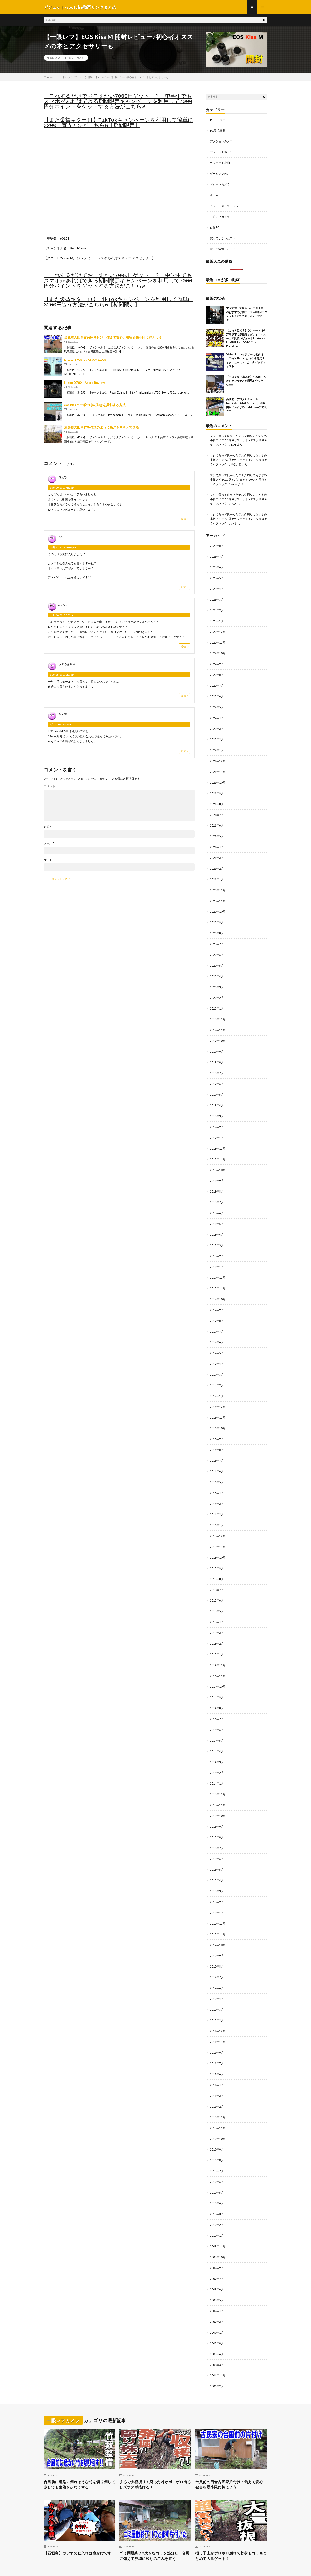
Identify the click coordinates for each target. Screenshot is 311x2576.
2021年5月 (217, 827)
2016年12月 (217, 1388)
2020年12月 (217, 879)
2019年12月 (217, 1006)
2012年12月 (217, 1896)
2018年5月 (217, 1208)
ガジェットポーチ (221, 151)
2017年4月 (217, 1345)
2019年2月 (217, 1112)
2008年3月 (217, 2330)
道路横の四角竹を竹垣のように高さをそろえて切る (101, 428)
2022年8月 (217, 668)
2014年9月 (217, 1673)
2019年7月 (217, 1059)
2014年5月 (217, 1716)
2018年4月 (217, 1218)
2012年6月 (217, 1959)
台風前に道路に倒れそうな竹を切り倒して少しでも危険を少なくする (79, 2449)
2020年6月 (217, 943)
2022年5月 (217, 700)
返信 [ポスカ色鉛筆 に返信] (183, 696)
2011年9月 (217, 2023)
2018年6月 (217, 1197)
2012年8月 (217, 1938)
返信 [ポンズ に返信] (183, 646)
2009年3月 (217, 2287)
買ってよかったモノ (223, 236)
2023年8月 (217, 541)
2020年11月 (217, 890)
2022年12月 (217, 625)
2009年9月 (217, 2234)
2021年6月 (217, 816)
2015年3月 (217, 1610)
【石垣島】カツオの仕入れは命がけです (77, 2518)
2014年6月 (217, 1705)
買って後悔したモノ (223, 247)
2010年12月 (217, 2086)
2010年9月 (217, 2118)
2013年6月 (217, 1832)
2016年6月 (217, 1451)
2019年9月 (217, 1038)
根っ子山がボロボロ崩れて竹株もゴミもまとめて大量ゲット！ (231, 2521)
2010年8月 (217, 2129)
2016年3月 (217, 1483)
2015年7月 (217, 1568)
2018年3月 (217, 1229)
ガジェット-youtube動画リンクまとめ (92, 2561)
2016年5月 (217, 1462)
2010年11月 (217, 2097)
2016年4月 (217, 1472)
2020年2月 (217, 985)
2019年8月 (217, 1049)
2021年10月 (217, 774)
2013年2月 (217, 1875)
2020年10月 (217, 901)
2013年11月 (217, 1779)
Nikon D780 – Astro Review (84, 383)
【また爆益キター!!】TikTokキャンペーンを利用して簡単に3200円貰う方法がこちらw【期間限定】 (118, 123)
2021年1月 (217, 869)
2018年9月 (217, 1165)
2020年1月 (217, 996)
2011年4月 (217, 2054)
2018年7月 (217, 1186)
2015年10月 (217, 1536)
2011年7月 (217, 2033)
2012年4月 (217, 1970)
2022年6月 (217, 689)
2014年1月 (217, 1758)
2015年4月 (217, 1599)
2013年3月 (217, 1864)
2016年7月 (217, 1441)
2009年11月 (217, 2213)
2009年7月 (217, 2245)
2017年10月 (217, 1282)
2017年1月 (217, 1377)
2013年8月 (217, 1811)
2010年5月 (217, 2160)
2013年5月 (217, 1843)
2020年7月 (217, 932)
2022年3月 (217, 721)
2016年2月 (217, 1493)
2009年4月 (217, 2277)
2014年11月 (217, 1652)
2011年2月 (217, 2076)
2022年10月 (217, 647)
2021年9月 (217, 784)
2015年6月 (217, 1578)
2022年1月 (217, 742)
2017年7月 (217, 1313)
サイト (48, 860)
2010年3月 (217, 2182)
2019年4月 (217, 1091)
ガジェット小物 (220, 162)
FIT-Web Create (107, 2566)
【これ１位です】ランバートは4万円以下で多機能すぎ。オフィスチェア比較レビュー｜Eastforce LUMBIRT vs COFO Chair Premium (246, 336)
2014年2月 (217, 1747)
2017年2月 (217, 1366)
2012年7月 (217, 1949)
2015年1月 (217, 1631)
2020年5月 (217, 954)
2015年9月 (217, 1546)
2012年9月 (217, 1927)
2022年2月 (217, 731)
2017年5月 (217, 1335)
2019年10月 (217, 1028)
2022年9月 (217, 657)
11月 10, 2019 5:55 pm (62, 615)
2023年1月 (217, 615)
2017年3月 (217, 1356)
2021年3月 (217, 848)
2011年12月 (217, 2002)
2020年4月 (217, 964)
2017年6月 (217, 1324)
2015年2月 (217, 1620)
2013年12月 (217, 1769)
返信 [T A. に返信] (183, 587)
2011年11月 (217, 2012)
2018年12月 (217, 1134)
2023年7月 (217, 551)
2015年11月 (217, 1525)
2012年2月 (217, 1991)
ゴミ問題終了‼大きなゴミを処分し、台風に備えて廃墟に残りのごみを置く (154, 2521)
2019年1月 (217, 1123)
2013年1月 (217, 1885)
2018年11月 (217, 1144)
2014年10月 (217, 1663)
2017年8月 (217, 1303)
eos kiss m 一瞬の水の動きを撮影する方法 (95, 405)
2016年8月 (217, 1430)
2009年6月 (217, 2256)
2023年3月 (217, 594)
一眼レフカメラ (75, 58)
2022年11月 (217, 636)
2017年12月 (217, 1261)
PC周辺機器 (217, 130)
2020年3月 (217, 975)
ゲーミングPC (219, 173)
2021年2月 (217, 858)
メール (49, 843)
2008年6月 (217, 2319)
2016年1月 (217, 1504)
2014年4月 (217, 1726)
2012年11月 (217, 1906)
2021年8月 (217, 795)
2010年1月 (217, 2203)
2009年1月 (217, 2298)
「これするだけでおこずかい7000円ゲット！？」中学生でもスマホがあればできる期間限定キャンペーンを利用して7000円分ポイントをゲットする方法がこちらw (118, 102)
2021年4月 (217, 837)
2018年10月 (217, 1155)
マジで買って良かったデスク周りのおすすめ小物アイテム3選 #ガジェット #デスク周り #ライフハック (238, 438)
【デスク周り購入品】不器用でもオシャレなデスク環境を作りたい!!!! (246, 378)
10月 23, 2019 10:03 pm (63, 547)
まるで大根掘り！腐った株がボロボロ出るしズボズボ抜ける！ (155, 2449)
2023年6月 (217, 562)
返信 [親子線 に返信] (183, 751)
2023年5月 (217, 572)
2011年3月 (217, 2065)
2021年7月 (217, 805)
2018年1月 (217, 1250)
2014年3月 (217, 1737)
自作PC (214, 226)
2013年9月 (217, 1800)
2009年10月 (217, 2224)
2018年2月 (217, 1239)
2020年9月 (217, 911)
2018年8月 (217, 1176)
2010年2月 (217, 2192)
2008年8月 (217, 2309)
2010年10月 (217, 2107)
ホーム (214, 194)
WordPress (143, 2566)
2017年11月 (217, 1271)
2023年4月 (217, 583)
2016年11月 (217, 1398)
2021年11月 (217, 763)
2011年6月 (217, 2044)
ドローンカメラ (220, 183)
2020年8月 (217, 922)
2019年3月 (217, 1102)
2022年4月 (217, 710)
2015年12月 (217, 1515)
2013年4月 (217, 1853)
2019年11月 (217, 1017)
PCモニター (217, 120)
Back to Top (155, 2547)
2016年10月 (217, 1409)
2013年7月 (217, 1822)
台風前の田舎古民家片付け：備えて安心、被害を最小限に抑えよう (113, 338)
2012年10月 (217, 1917)
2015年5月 (217, 1589)
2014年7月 (217, 1695)
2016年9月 (217, 1419)
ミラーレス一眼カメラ (224, 204)
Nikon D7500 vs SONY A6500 (85, 360)
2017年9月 (217, 1292)
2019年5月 (217, 1081)
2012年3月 (217, 1980)
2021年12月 (217, 752)
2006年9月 (217, 2351)
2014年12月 (217, 1642)
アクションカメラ (221, 141)
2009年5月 (217, 2266)
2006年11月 (217, 2340)
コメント (49, 786)
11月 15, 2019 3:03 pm (62, 675)
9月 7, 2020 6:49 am (61, 724)
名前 (47, 827)
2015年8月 (217, 1557)
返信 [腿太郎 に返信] (183, 519)
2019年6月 (217, 1070)
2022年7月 (217, 678)
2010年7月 (217, 2139)
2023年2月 (217, 604)
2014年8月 (217, 1684)
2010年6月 (217, 2150)
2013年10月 (217, 1790)
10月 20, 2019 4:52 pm (62, 488)
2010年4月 (217, 2171)
